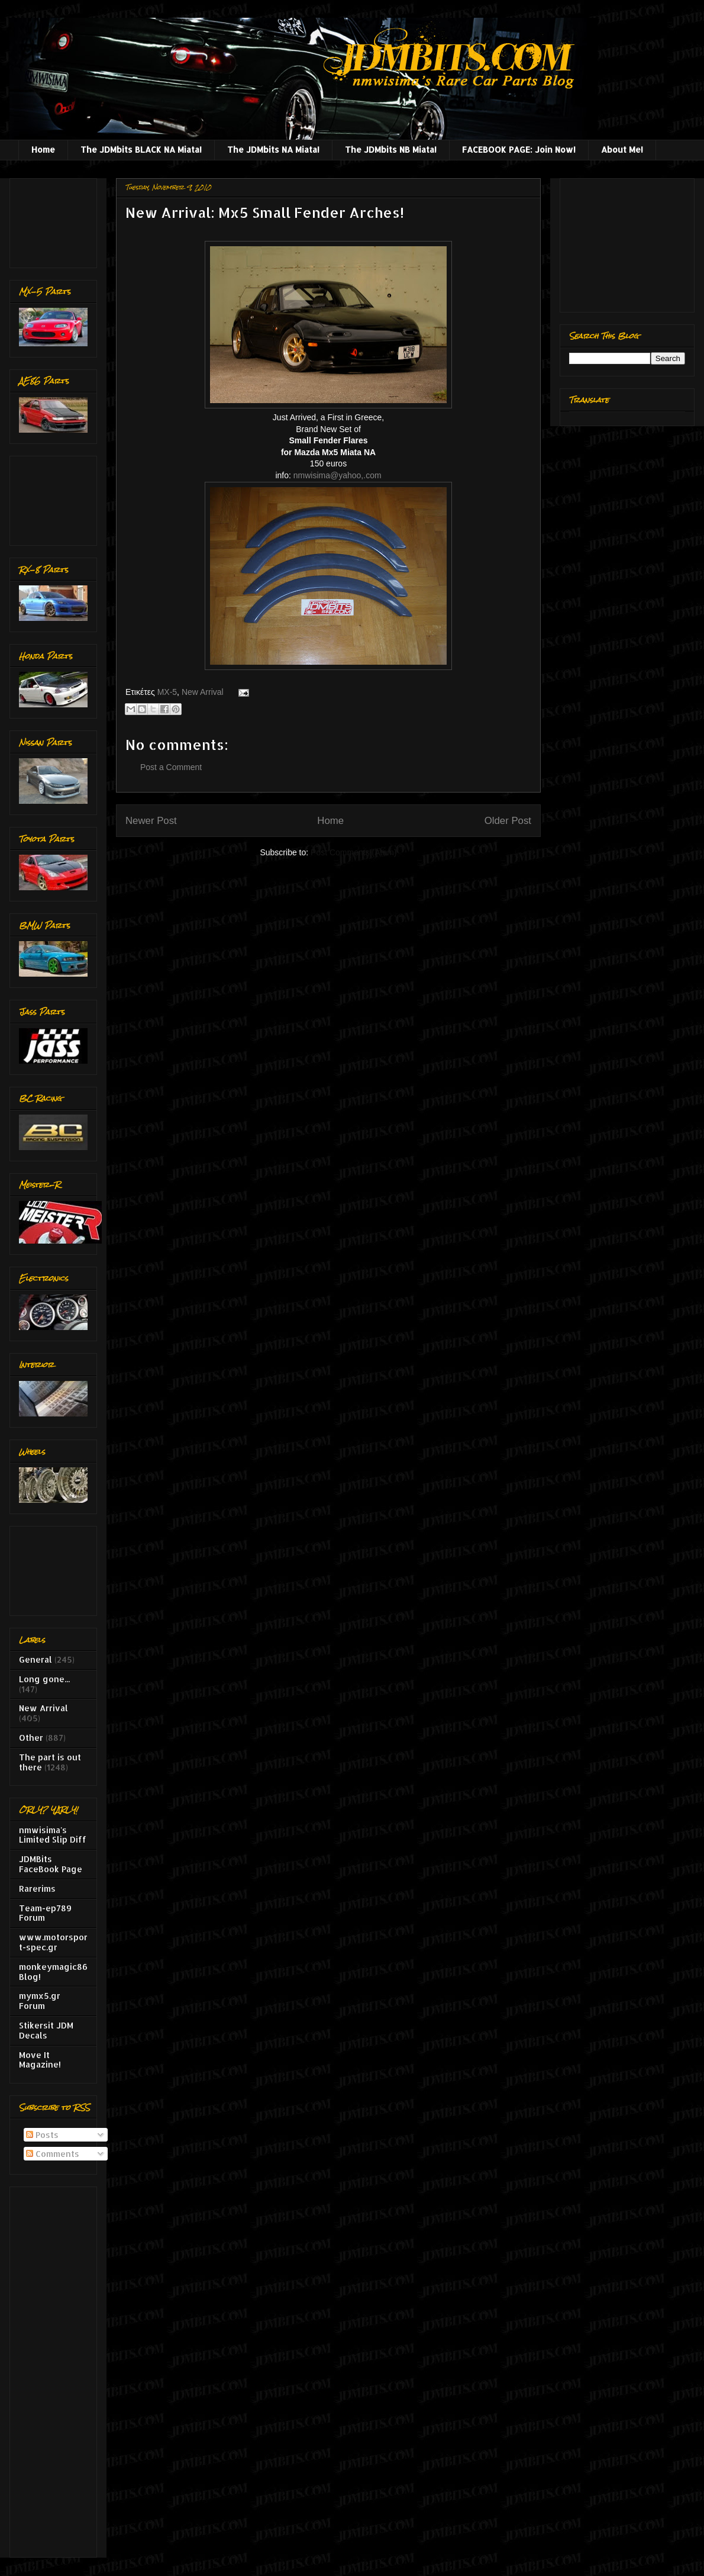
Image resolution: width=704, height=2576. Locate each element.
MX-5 (167, 692)
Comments (52, 2154)
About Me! (622, 149)
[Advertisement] (56, 220)
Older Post (508, 820)
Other (31, 1738)
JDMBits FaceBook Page (50, 1864)
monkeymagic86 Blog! (53, 1972)
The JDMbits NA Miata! (273, 149)
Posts (42, 2135)
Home (43, 149)
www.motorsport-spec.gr (53, 1942)
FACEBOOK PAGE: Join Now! (519, 149)
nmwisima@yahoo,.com (337, 475)
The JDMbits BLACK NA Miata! (141, 149)
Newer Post (151, 820)
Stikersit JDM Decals (46, 2030)
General (35, 1659)
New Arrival (203, 692)
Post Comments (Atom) (353, 852)
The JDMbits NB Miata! (391, 149)
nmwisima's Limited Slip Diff (52, 1835)
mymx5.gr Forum (39, 2001)
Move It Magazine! (40, 2060)
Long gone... (44, 1679)
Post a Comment (171, 767)
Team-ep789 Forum (45, 1913)
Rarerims (37, 1888)
